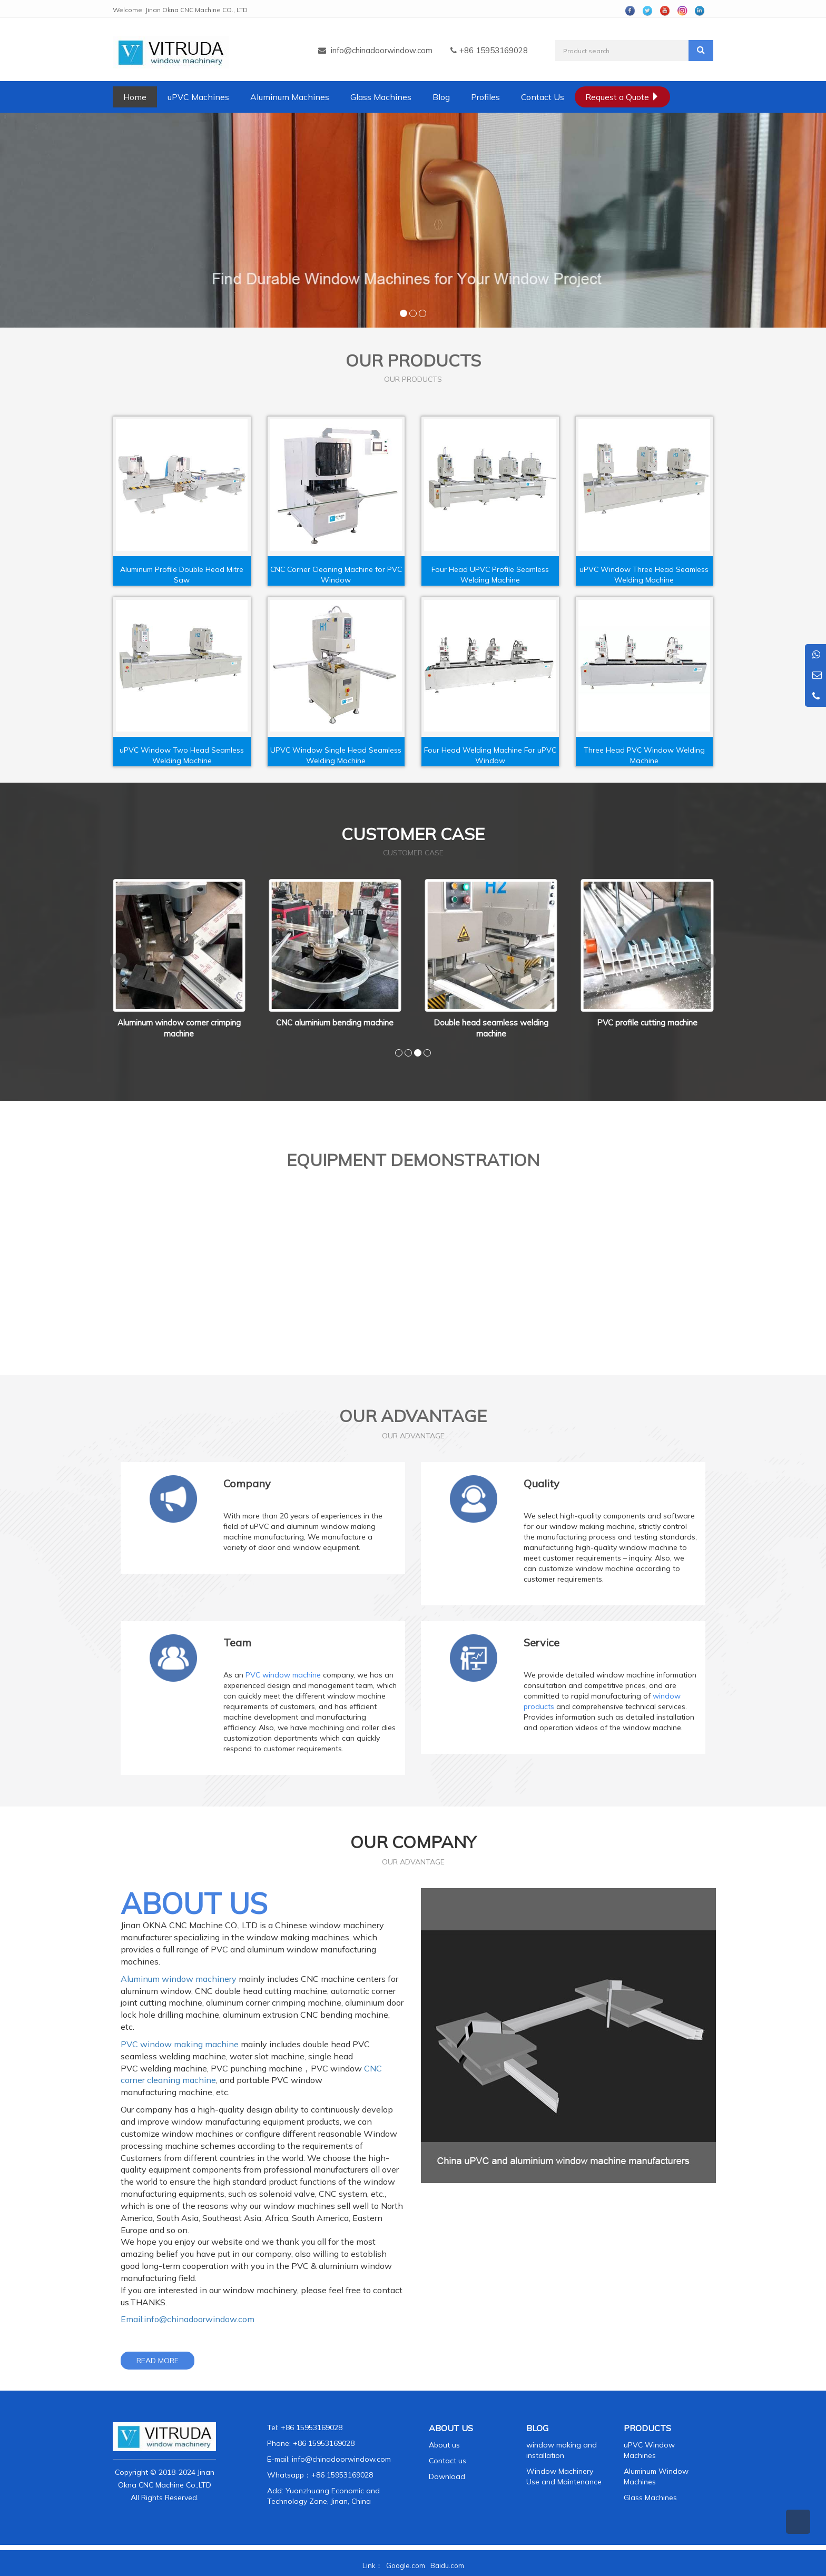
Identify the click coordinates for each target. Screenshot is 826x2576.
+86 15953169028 (342, 2475)
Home (134, 97)
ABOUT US (451, 2428)
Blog (441, 97)
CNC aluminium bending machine (335, 1023)
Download (447, 2476)
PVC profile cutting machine (647, 1023)
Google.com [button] (405, 2565)
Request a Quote (622, 97)
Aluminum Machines (289, 97)
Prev (118, 961)
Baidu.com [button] (447, 2565)
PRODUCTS (647, 2428)
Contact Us (542, 97)
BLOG (537, 2428)
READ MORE (157, 2360)
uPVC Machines (198, 97)
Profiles (485, 97)
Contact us (447, 2460)
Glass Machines (380, 97)
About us (444, 2445)
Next (707, 961)
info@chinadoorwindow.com (381, 50)
